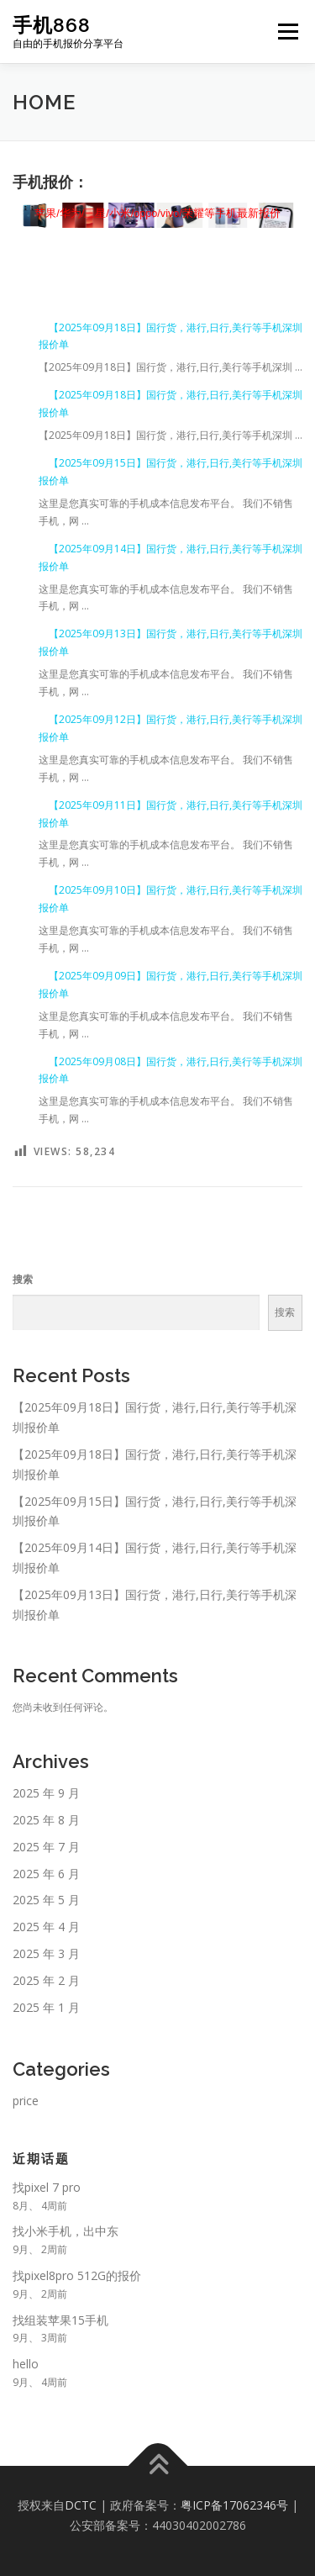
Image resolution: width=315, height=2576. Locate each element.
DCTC (81, 2505)
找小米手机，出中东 (65, 2231)
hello (26, 2364)
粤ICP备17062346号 (234, 2505)
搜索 (23, 1279)
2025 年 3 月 (46, 1953)
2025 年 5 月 (46, 1900)
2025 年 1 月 (46, 2007)
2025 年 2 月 (46, 1980)
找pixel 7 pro (47, 2187)
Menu (287, 31)
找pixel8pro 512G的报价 (77, 2275)
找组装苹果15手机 (60, 2320)
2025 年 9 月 (46, 1793)
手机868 (52, 24)
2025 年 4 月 (46, 1927)
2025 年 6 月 (46, 1874)
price (26, 2101)
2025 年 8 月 (46, 1820)
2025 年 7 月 (46, 1847)
